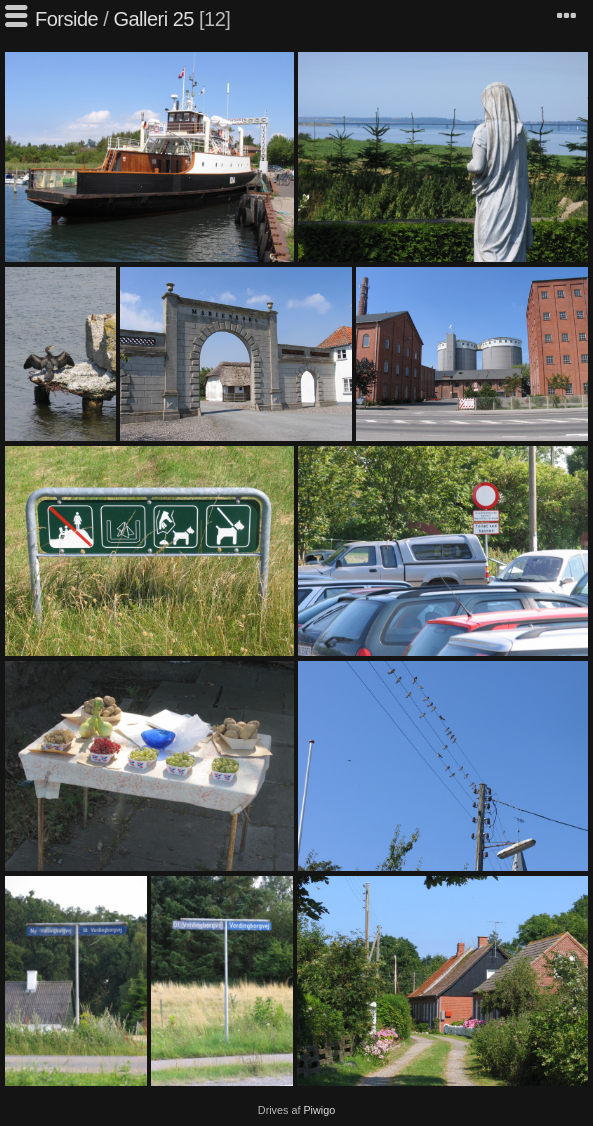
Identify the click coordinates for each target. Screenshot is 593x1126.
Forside (66, 19)
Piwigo (319, 1110)
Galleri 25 (153, 19)
